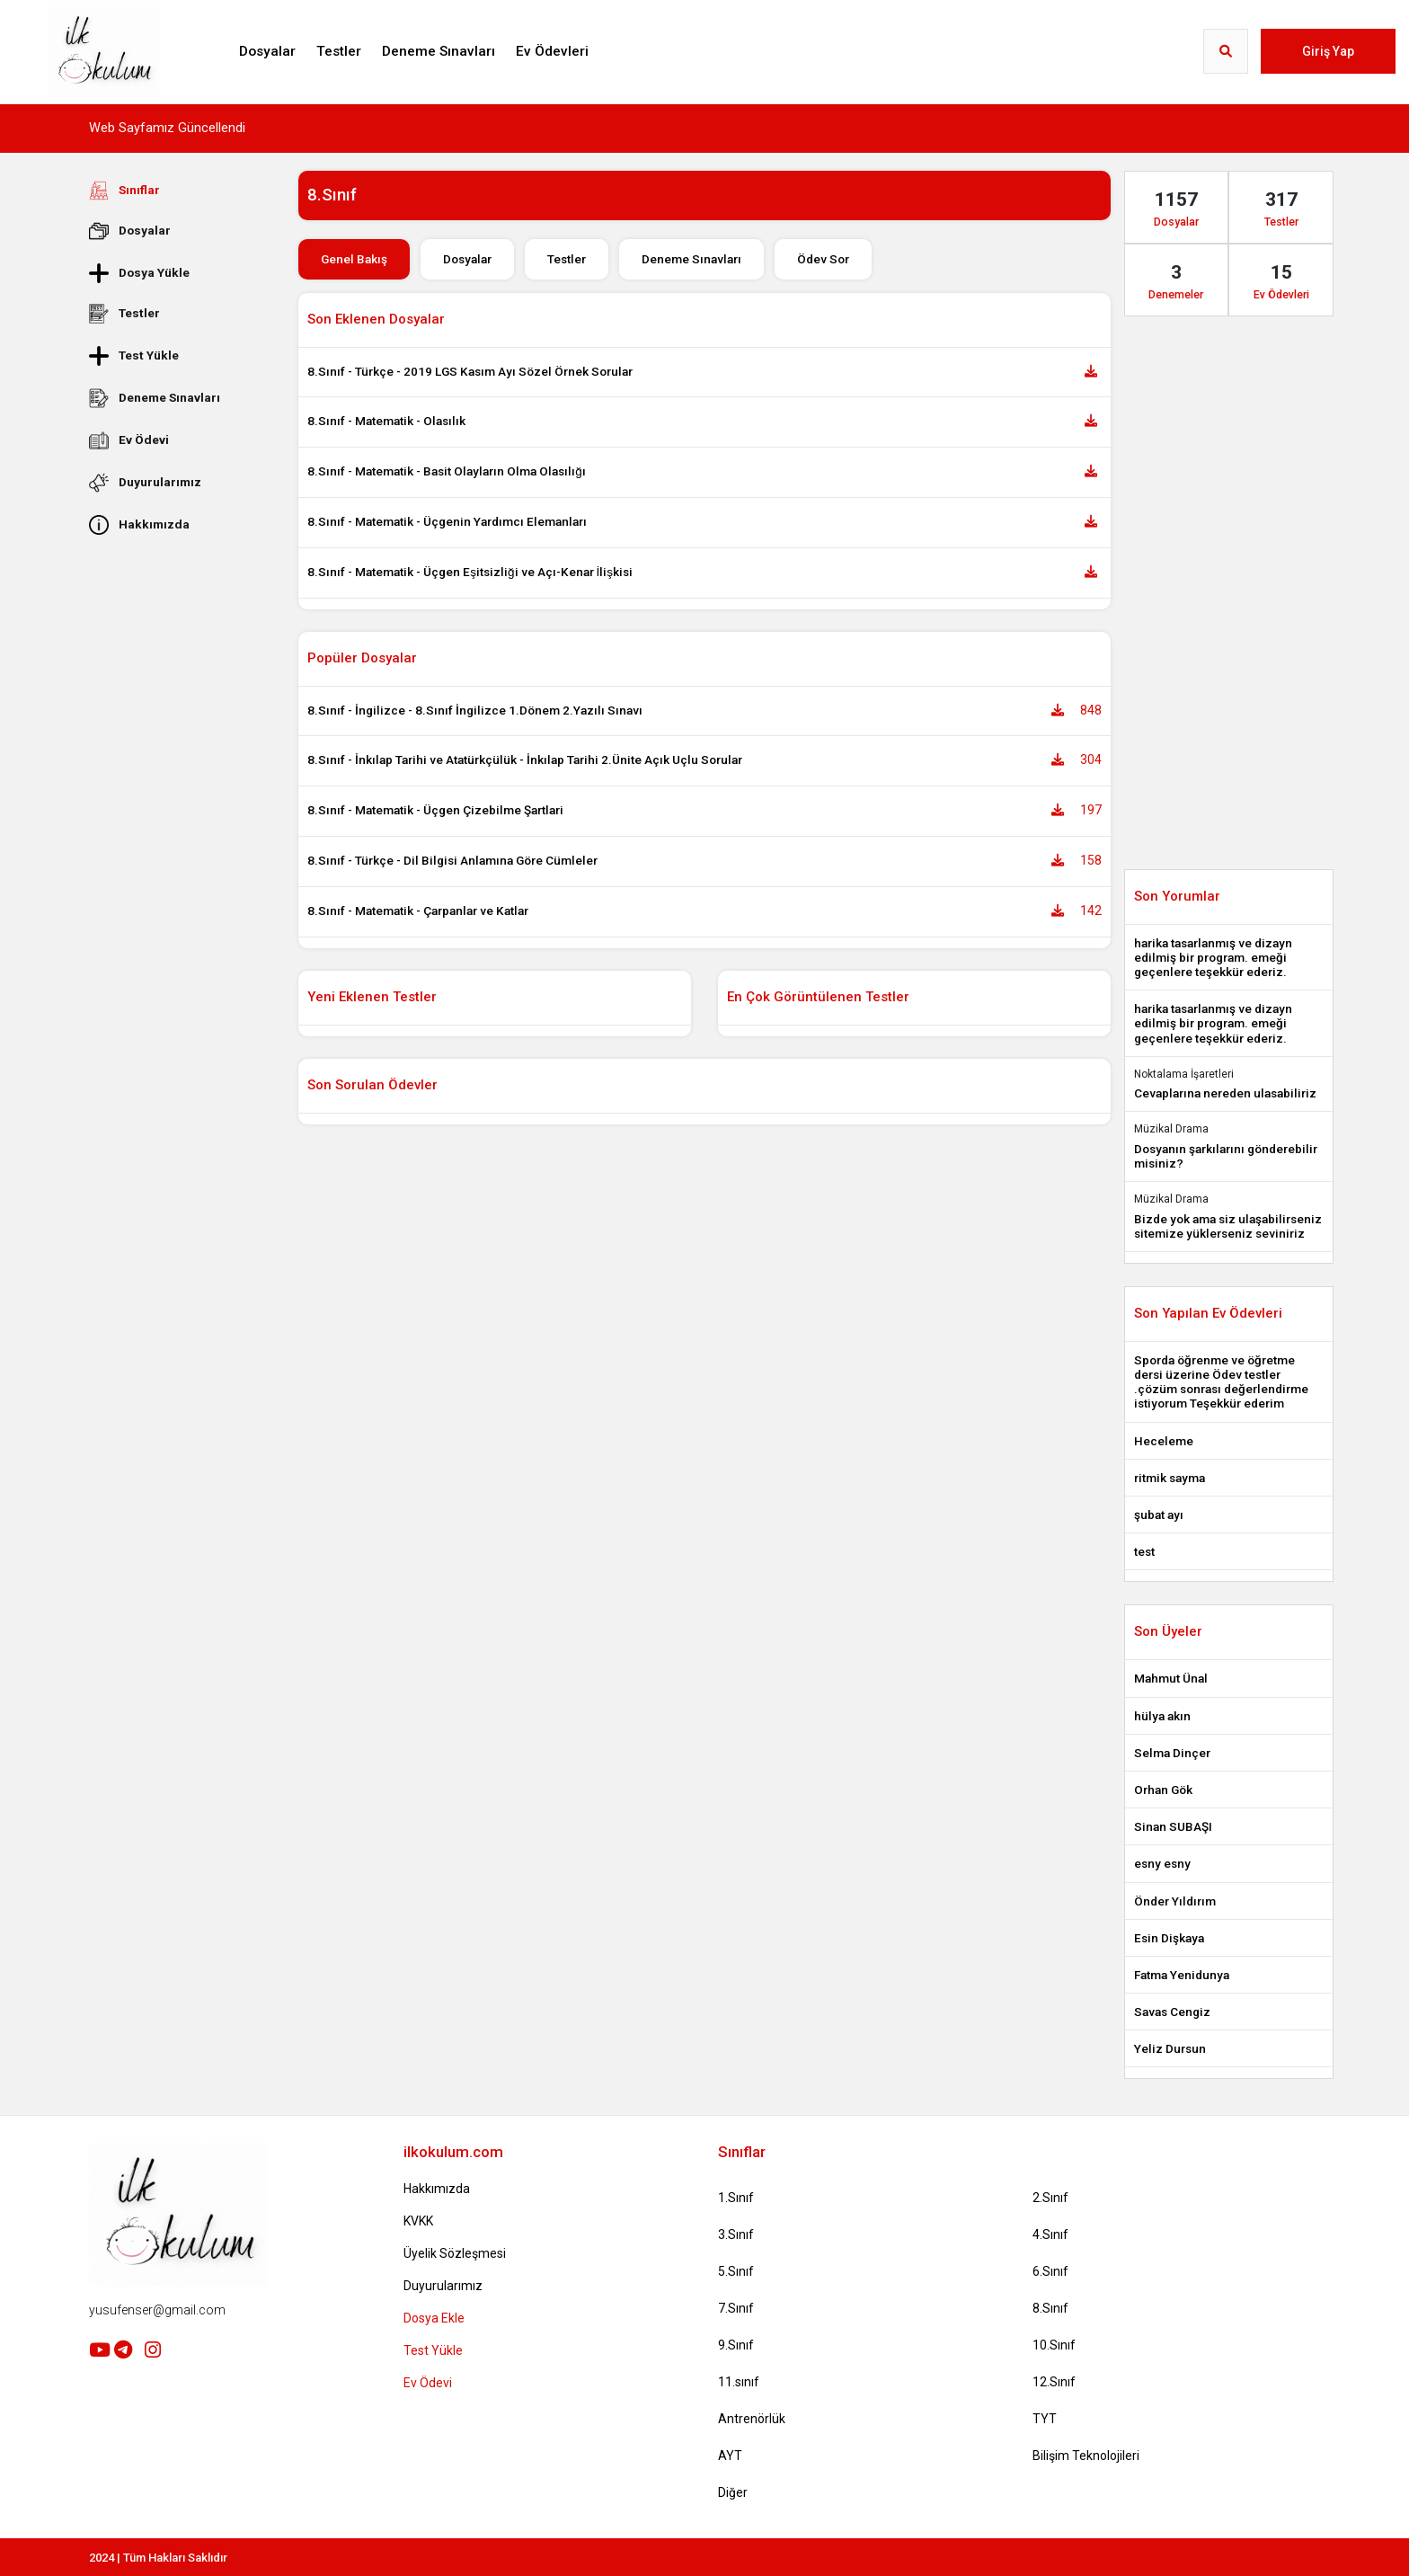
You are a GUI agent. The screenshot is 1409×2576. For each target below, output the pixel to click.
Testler (338, 51)
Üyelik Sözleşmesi (454, 2253)
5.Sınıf (736, 2271)
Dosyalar (267, 51)
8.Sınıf (1050, 2308)
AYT (730, 2455)
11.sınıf (738, 2382)
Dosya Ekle (434, 2318)
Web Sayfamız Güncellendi (167, 128)
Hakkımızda (139, 524)
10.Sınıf (1054, 2345)
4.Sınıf (1050, 2234)
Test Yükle (134, 355)
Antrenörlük (751, 2419)
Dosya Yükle (139, 273)
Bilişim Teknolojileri (1085, 2455)
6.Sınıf (1050, 2271)
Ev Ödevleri (552, 51)
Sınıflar (124, 190)
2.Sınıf (1050, 2197)
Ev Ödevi (129, 440)
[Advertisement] (180, 815)
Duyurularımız (145, 482)
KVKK (418, 2221)
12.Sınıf (1054, 2382)
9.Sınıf (736, 2345)
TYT (1044, 2419)
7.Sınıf (736, 2308)
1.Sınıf (736, 2197)
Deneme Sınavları (438, 51)
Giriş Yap (1328, 51)
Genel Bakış (354, 259)
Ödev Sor (823, 259)
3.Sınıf (736, 2234)
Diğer (733, 2492)
